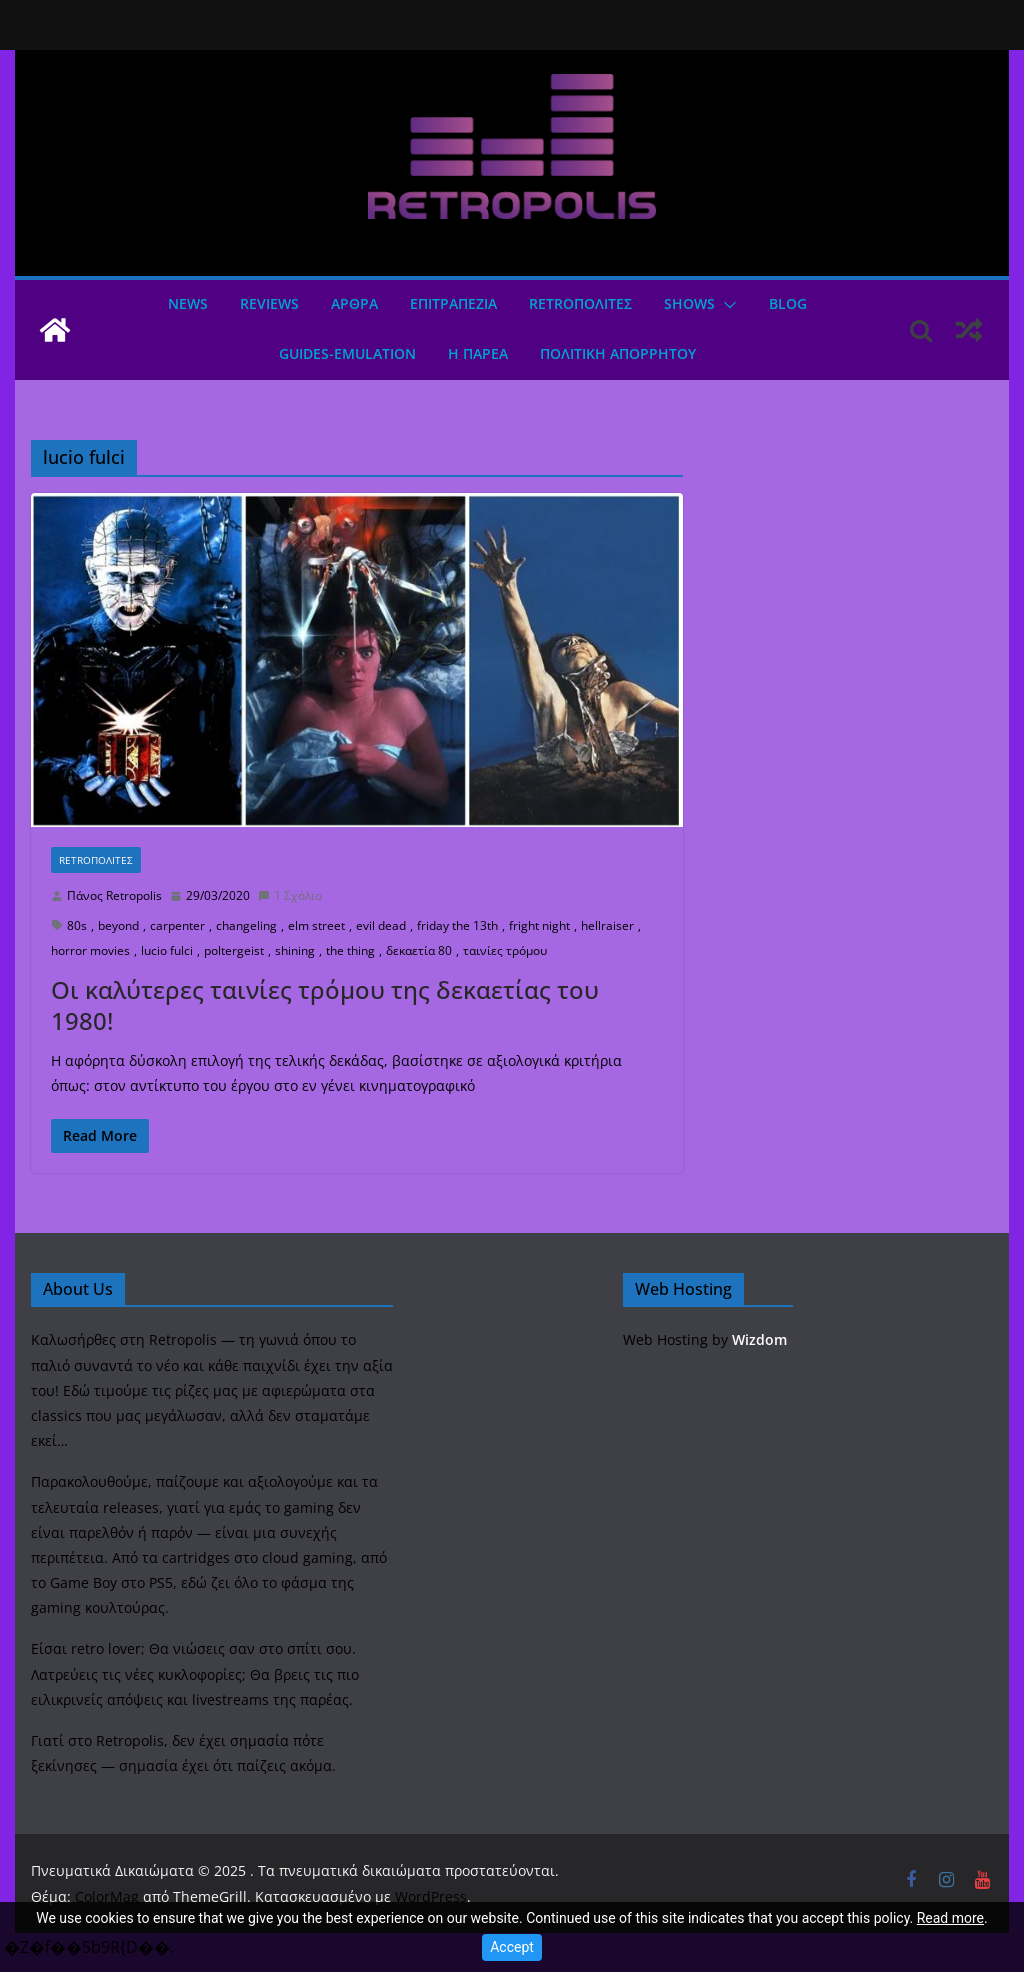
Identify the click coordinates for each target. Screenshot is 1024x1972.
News (188, 303)
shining (295, 950)
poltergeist (234, 950)
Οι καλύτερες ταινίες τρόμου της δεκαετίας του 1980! (325, 1005)
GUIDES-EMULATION (347, 353)
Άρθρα (354, 303)
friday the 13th (457, 925)
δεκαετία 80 (419, 950)
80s (77, 925)
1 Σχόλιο (290, 895)
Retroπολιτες (580, 303)
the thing (350, 950)
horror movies (90, 950)
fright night (539, 925)
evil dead (381, 925)
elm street (316, 925)
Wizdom (759, 1339)
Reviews (269, 303)
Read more (950, 1918)
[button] (726, 305)
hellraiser (607, 925)
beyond (118, 925)
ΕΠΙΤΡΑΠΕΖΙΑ (453, 303)
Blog (788, 303)
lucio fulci (167, 950)
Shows (689, 303)
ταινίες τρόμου (505, 950)
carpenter (177, 925)
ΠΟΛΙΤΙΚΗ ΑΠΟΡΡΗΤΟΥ (618, 353)
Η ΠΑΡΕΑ (478, 353)
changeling (246, 925)
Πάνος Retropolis (114, 895)
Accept (512, 1947)
